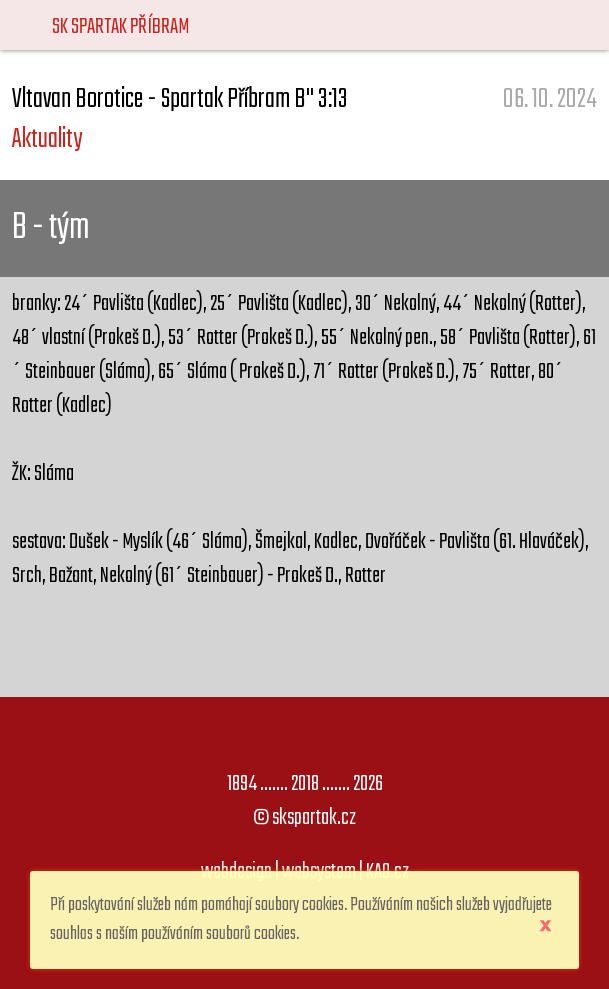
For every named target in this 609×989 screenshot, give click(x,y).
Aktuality (47, 139)
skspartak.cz (314, 818)
